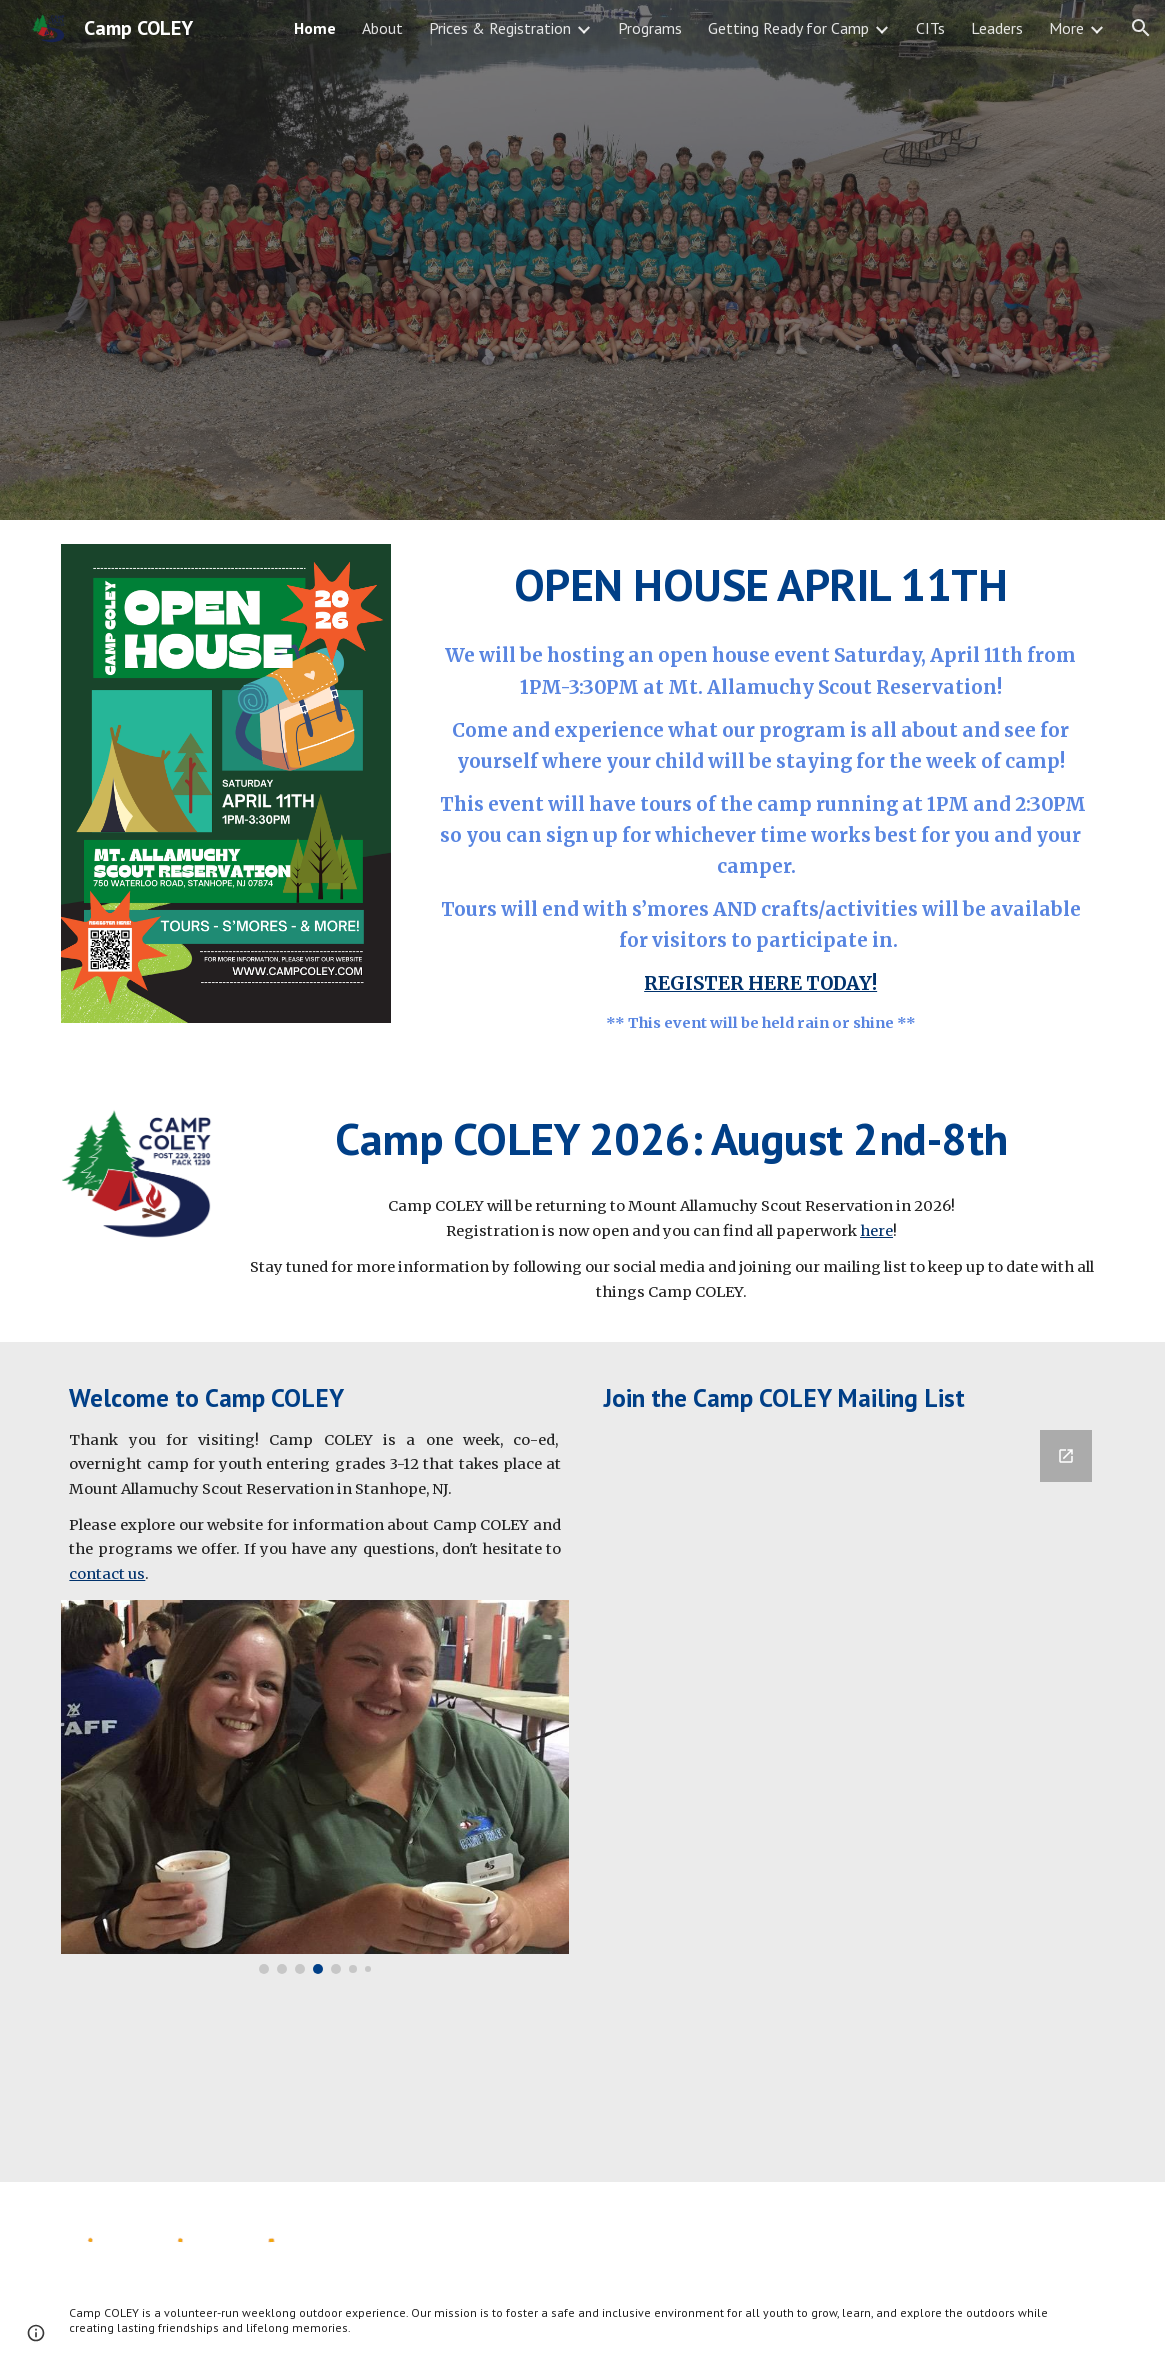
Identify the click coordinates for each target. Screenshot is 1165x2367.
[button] (1141, 28)
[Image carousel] (315, 1786)
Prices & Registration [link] (500, 28)
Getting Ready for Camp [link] (788, 28)
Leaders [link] (997, 28)
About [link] (382, 28)
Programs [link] (650, 28)
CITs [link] (930, 28)
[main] (761, 585)
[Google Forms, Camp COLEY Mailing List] (850, 1794)
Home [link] (315, 28)
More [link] (1066, 28)
